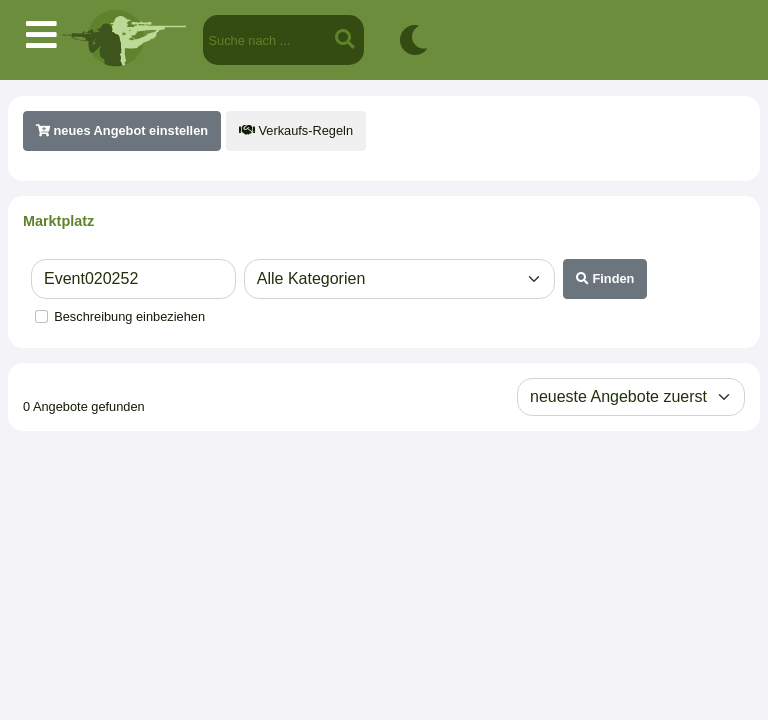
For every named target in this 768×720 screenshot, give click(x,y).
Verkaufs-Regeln (296, 130)
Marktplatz (58, 221)
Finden (605, 278)
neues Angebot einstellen (122, 130)
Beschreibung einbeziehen (129, 316)
